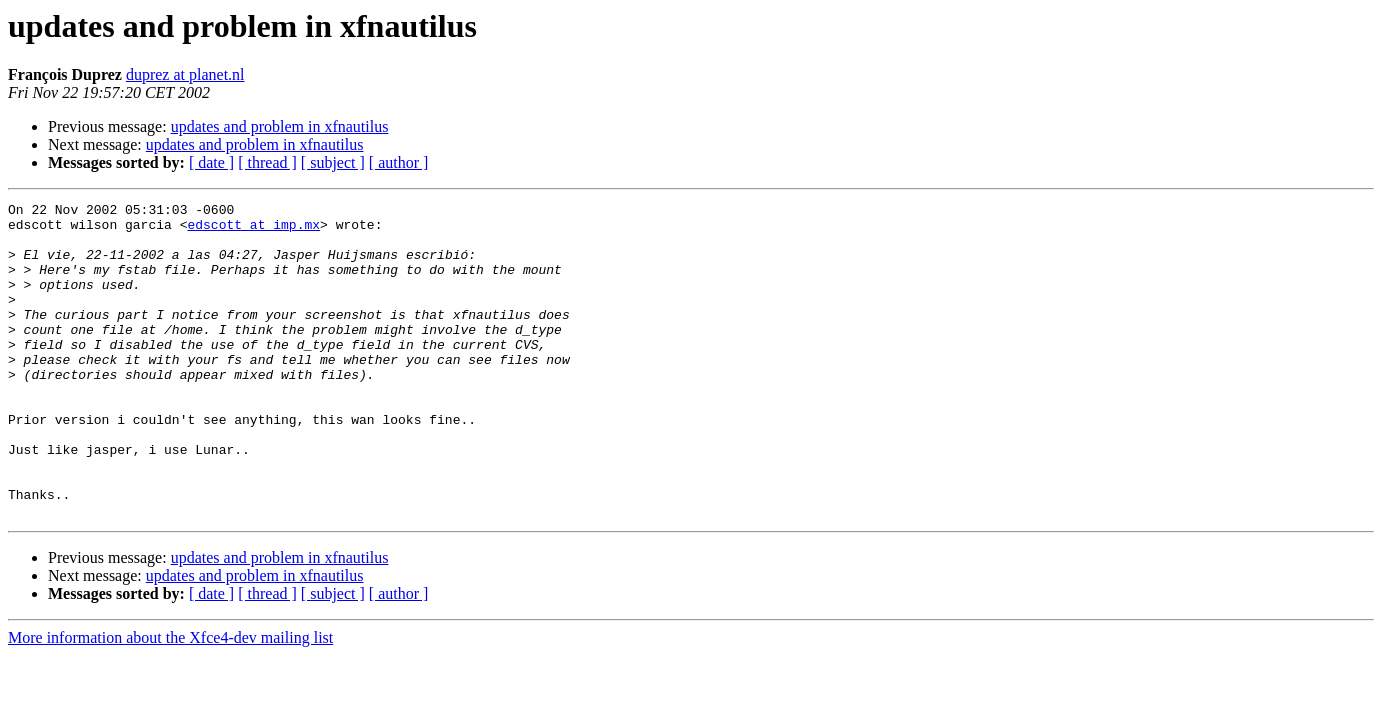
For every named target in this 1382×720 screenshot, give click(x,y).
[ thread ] (267, 162)
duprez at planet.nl (185, 74)
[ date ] (211, 162)
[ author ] (399, 162)
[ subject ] (333, 162)
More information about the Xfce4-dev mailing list (170, 700)
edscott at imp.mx (253, 230)
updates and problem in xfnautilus (280, 126)
